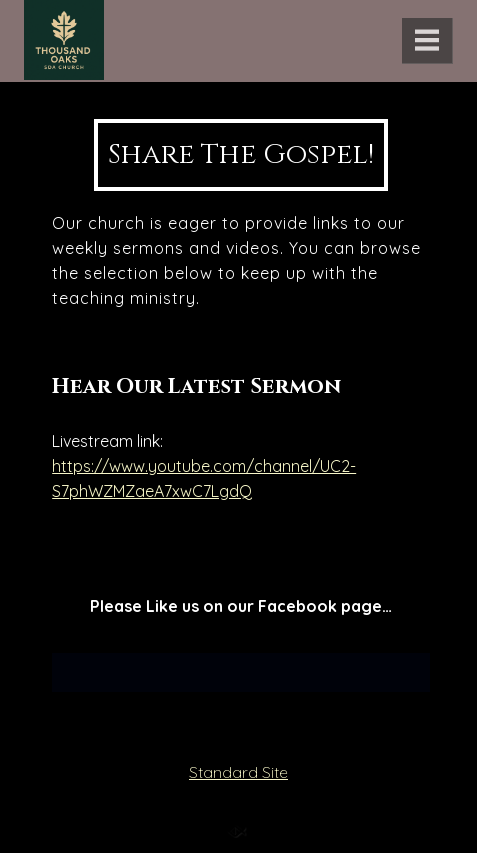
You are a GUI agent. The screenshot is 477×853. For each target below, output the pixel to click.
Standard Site (238, 772)
